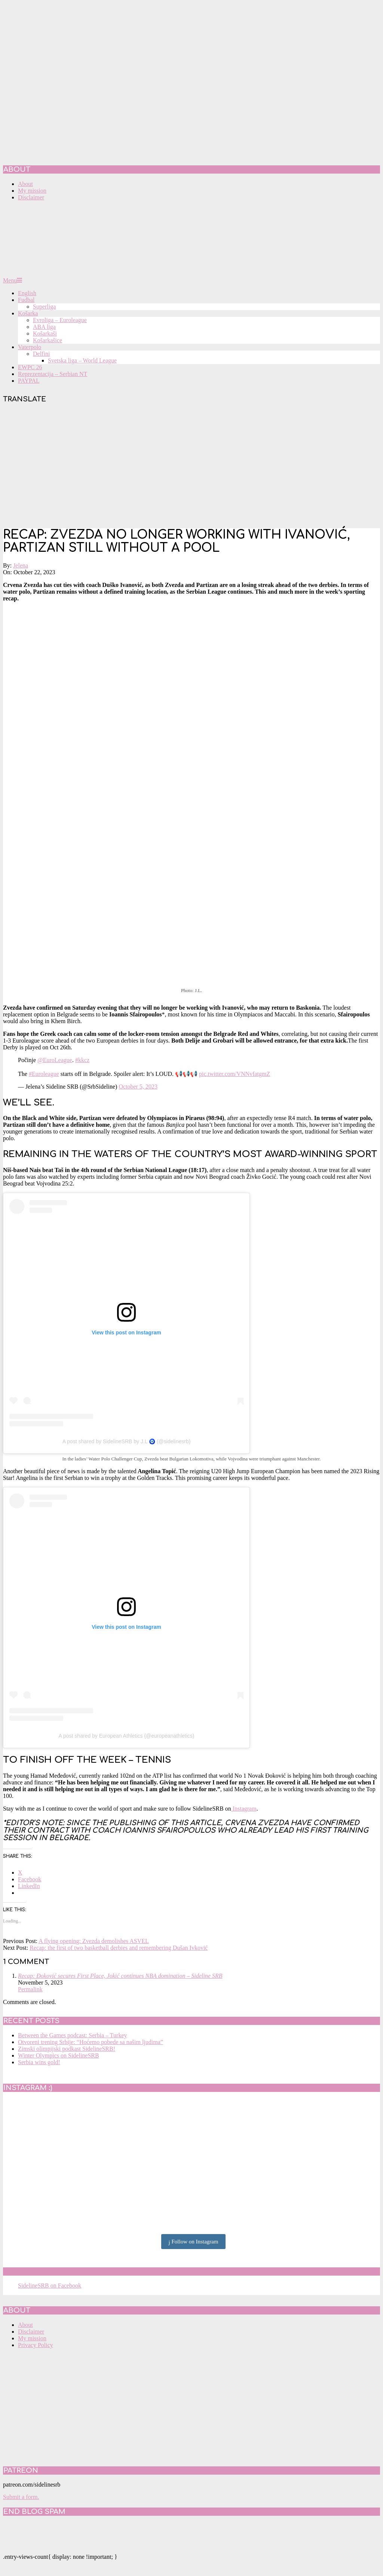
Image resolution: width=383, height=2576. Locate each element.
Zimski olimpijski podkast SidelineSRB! (66, 2049)
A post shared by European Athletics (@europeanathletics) (126, 1736)
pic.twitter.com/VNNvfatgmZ (234, 1074)
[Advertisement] (191, 466)
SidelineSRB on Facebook (56, 2271)
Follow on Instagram (193, 2242)
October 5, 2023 (138, 1086)
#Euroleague (44, 1074)
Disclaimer (31, 2331)
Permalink (30, 1989)
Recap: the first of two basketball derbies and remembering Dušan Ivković (119, 1948)
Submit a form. (21, 2497)
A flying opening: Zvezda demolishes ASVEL (94, 1941)
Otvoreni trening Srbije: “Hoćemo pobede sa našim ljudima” (90, 2042)
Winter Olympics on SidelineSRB (58, 2055)
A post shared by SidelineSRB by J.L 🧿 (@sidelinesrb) (126, 1441)
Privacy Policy (35, 2345)
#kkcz (82, 1060)
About (25, 2325)
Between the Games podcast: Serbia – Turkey (72, 2035)
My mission (32, 2338)
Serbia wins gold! (39, 2062)
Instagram (244, 1808)
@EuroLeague (54, 1060)
